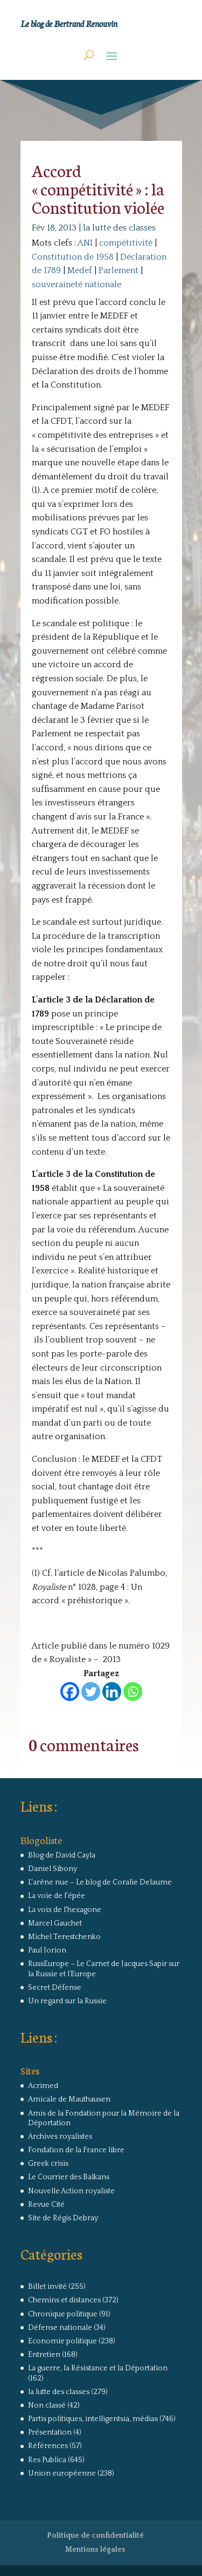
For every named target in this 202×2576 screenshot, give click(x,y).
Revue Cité (46, 2204)
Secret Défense (54, 1987)
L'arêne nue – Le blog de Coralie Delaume (100, 1882)
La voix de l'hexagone (64, 1910)
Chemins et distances (64, 2300)
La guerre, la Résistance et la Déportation (98, 2368)
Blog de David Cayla (61, 1855)
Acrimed (43, 2086)
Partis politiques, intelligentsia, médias (93, 2419)
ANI (85, 243)
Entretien (44, 2354)
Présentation (50, 2432)
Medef (79, 270)
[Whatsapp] (132, 1691)
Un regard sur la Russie (67, 2001)
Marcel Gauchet (55, 1923)
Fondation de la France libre (76, 2150)
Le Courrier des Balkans (68, 2177)
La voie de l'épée (56, 1896)
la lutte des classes (119, 228)
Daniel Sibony (52, 1869)
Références (48, 2446)
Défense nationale (60, 2327)
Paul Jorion (47, 1950)
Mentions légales (95, 2549)
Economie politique (62, 2341)
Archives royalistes (60, 2136)
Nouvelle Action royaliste (71, 2191)
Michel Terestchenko (64, 1937)
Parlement (118, 270)
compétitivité (125, 243)
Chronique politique (62, 2314)
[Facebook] (69, 1691)
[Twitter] (90, 1691)
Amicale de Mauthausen (69, 2099)
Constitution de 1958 (73, 257)
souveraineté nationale (76, 284)
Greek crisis (48, 2163)
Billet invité (47, 2286)
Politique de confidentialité (95, 2535)
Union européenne (62, 2473)
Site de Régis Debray (63, 2218)
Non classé (47, 2405)
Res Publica (47, 2460)
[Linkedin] (111, 1691)
